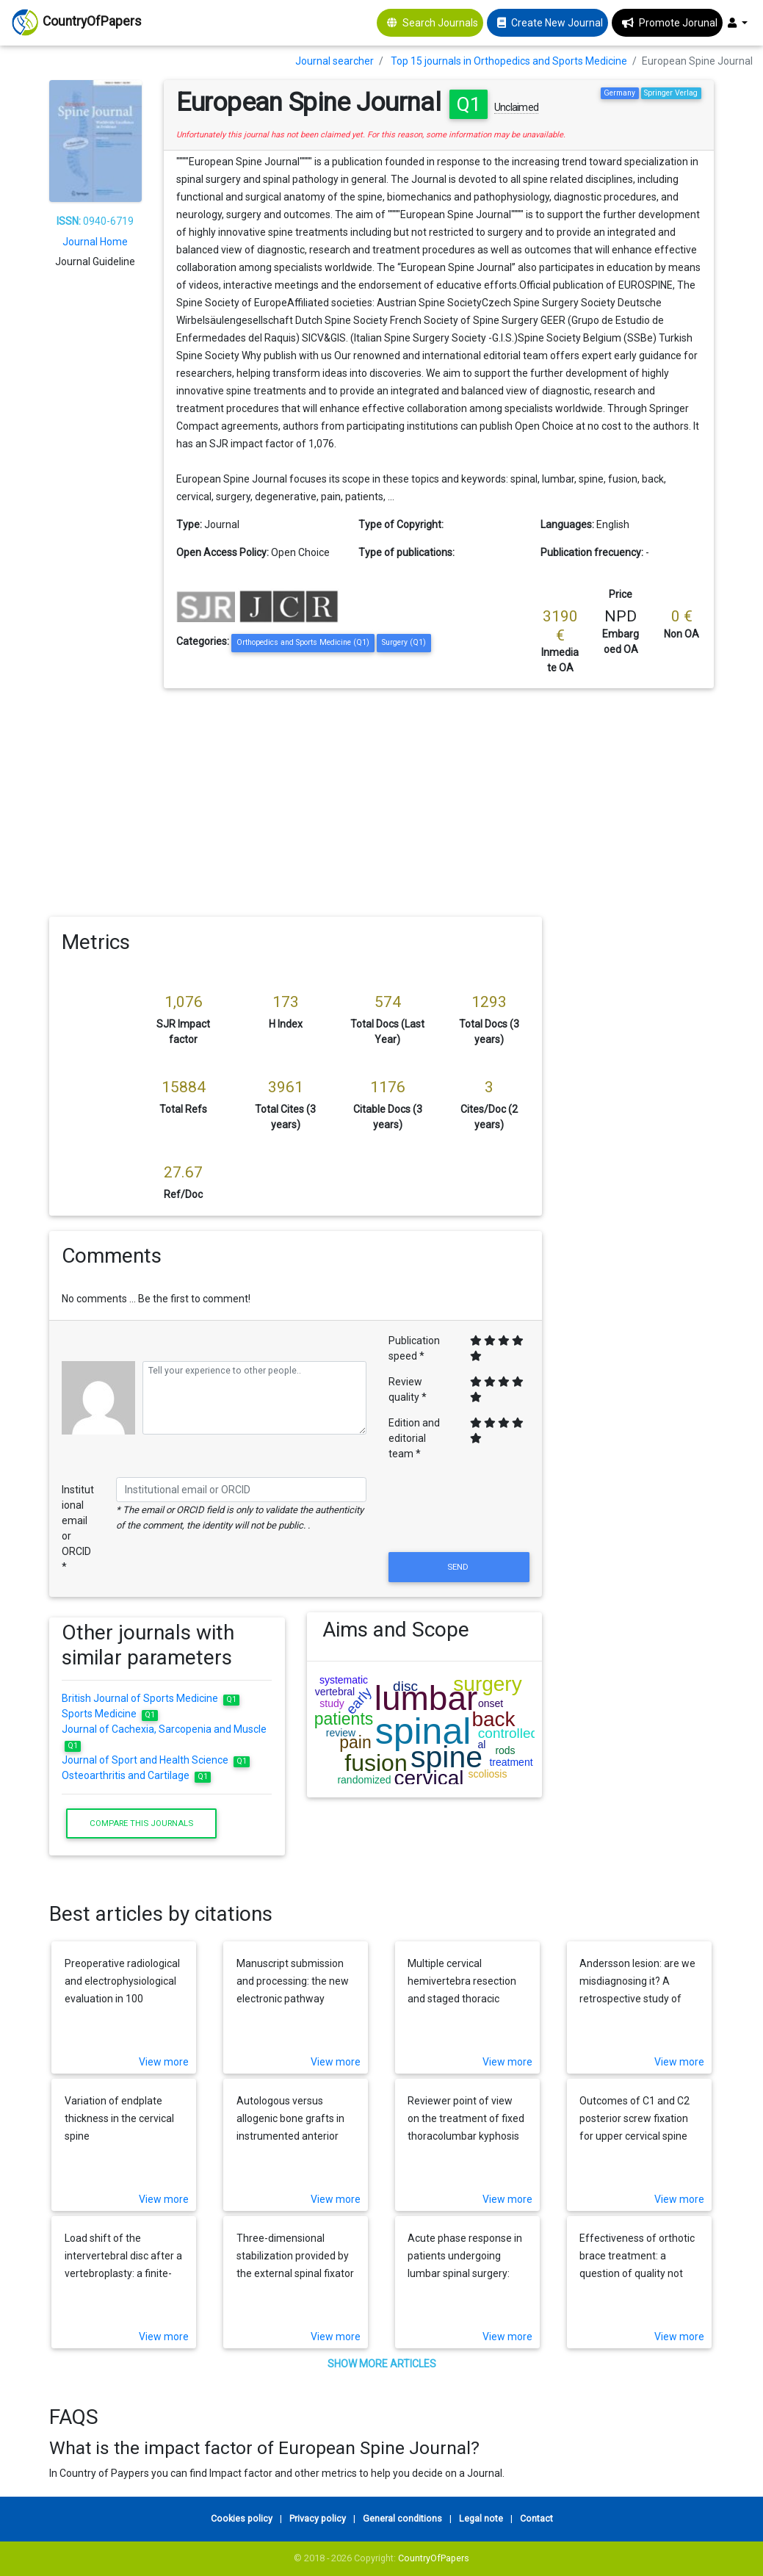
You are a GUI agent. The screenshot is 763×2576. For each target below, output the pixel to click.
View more (164, 2062)
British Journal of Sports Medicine (150, 1698)
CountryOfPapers (433, 2558)
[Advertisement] (381, 798)
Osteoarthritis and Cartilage (136, 1775)
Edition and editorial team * (414, 1438)
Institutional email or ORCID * (78, 1528)
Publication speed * (414, 1348)
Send (459, 1567)
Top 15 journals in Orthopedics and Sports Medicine (509, 61)
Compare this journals (141, 1823)
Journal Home (95, 242)
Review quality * (407, 1389)
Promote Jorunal (678, 23)
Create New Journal (557, 23)
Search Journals (440, 23)
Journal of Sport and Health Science (156, 1760)
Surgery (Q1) (404, 642)
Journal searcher (334, 61)
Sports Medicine (110, 1714)
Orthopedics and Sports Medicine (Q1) (302, 642)
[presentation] (459, 1513)
